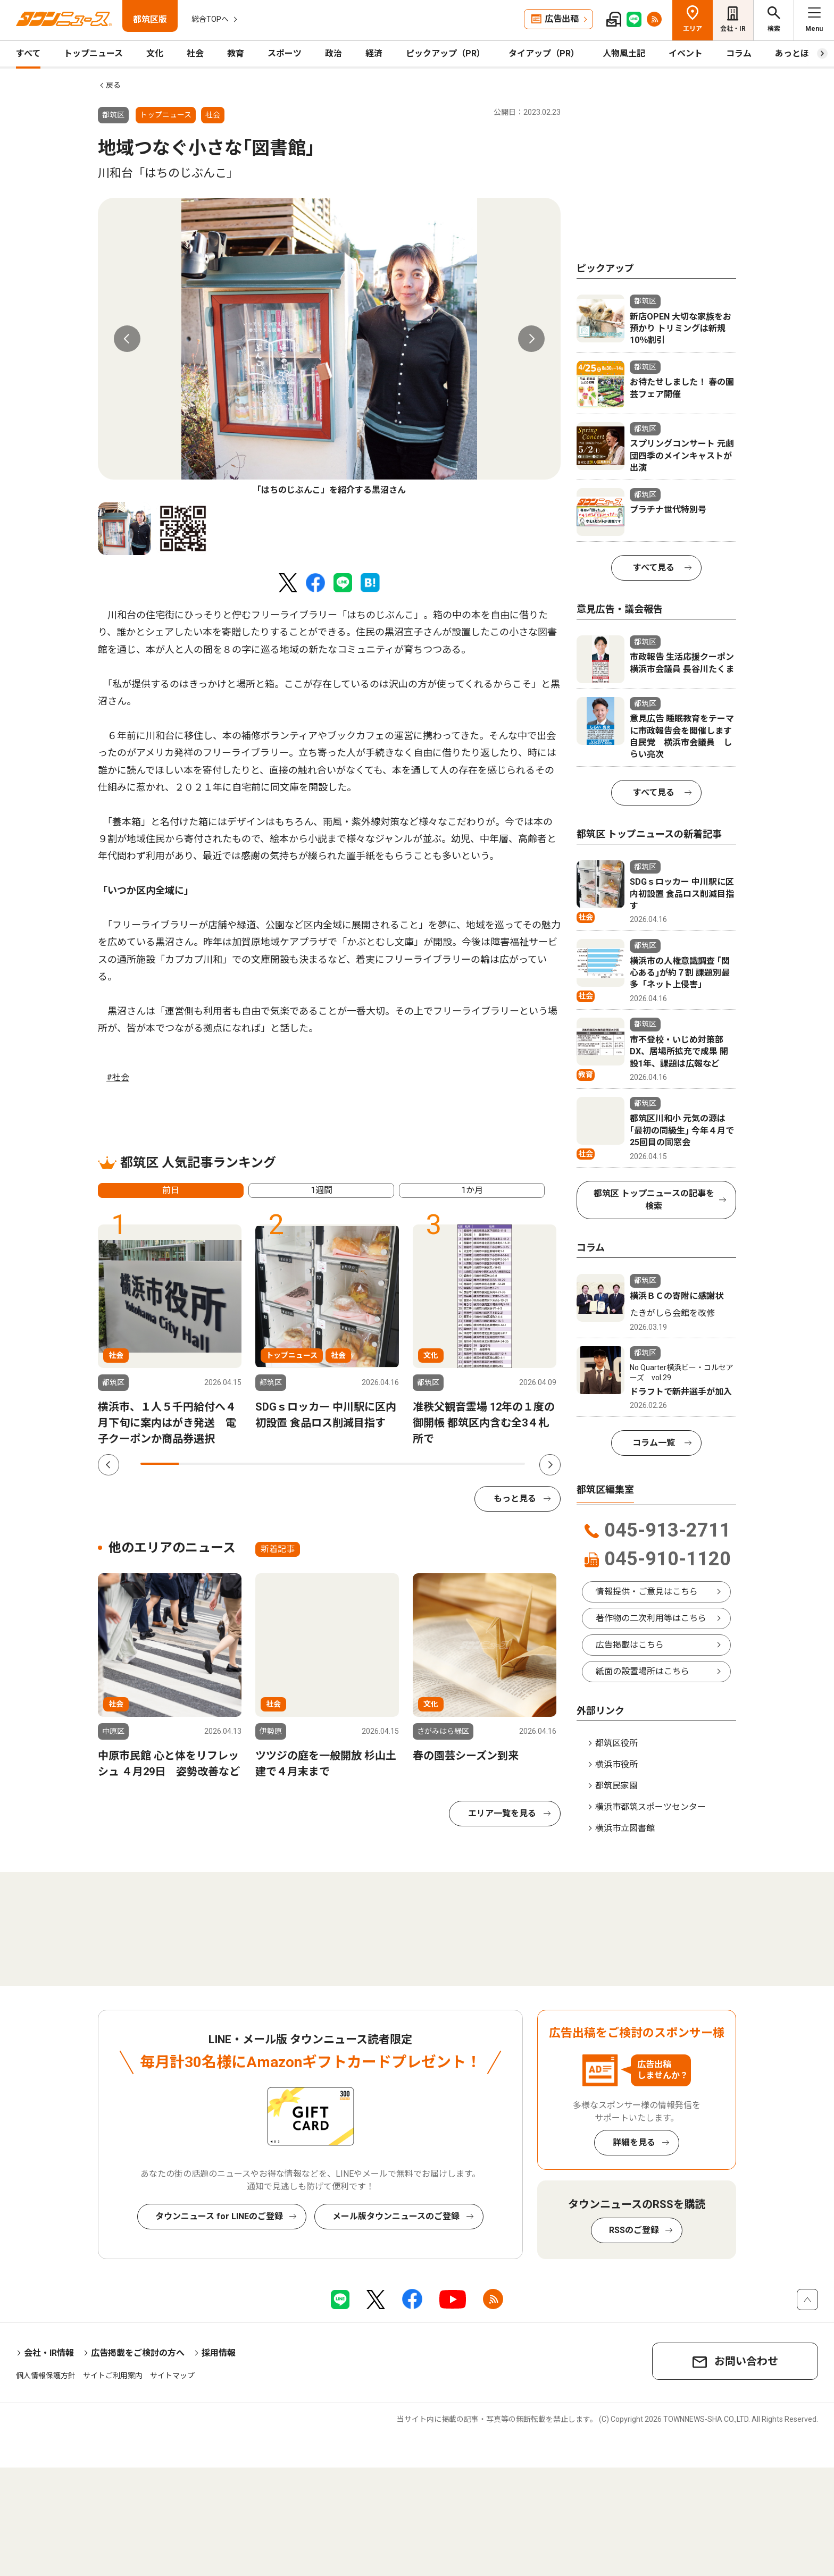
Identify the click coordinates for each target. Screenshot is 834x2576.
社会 (195, 53)
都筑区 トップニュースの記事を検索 (654, 1199)
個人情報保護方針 (46, 2375)
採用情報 (219, 2353)
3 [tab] (237, 1464)
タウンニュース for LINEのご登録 (219, 2216)
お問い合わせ (746, 2361)
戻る (113, 85)
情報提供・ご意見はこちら (647, 1592)
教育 (235, 53)
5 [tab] (313, 1464)
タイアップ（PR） (543, 53)
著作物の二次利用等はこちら (651, 1618)
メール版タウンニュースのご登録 (396, 2216)
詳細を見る (634, 2142)
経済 (373, 53)
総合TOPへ (210, 19)
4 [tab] (275, 1464)
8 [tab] (429, 1464)
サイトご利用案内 (113, 2375)
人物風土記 (624, 53)
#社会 (117, 1077)
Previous (127, 338)
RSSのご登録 (634, 2230)
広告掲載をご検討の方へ (138, 2353)
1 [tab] (159, 1464)
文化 (154, 53)
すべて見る (653, 568)
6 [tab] (351, 1464)
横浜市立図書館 (625, 1828)
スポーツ (285, 53)
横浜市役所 (616, 1764)
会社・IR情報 (49, 2353)
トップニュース (93, 53)
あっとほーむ (800, 53)
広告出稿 (562, 19)
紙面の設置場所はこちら (642, 1671)
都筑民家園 (616, 1786)
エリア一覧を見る (502, 1813)
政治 (333, 53)
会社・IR (733, 28)
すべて (28, 53)
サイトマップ (172, 2375)
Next (531, 338)
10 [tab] (506, 1464)
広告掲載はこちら (630, 1645)
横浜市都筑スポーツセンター (650, 1807)
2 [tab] (198, 1464)
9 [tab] (467, 1464)
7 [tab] (390, 1464)
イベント (686, 53)
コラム (739, 53)
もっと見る (515, 1498)
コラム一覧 (653, 1443)
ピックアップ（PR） (445, 53)
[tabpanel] (329, 347)
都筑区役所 (616, 1743)
